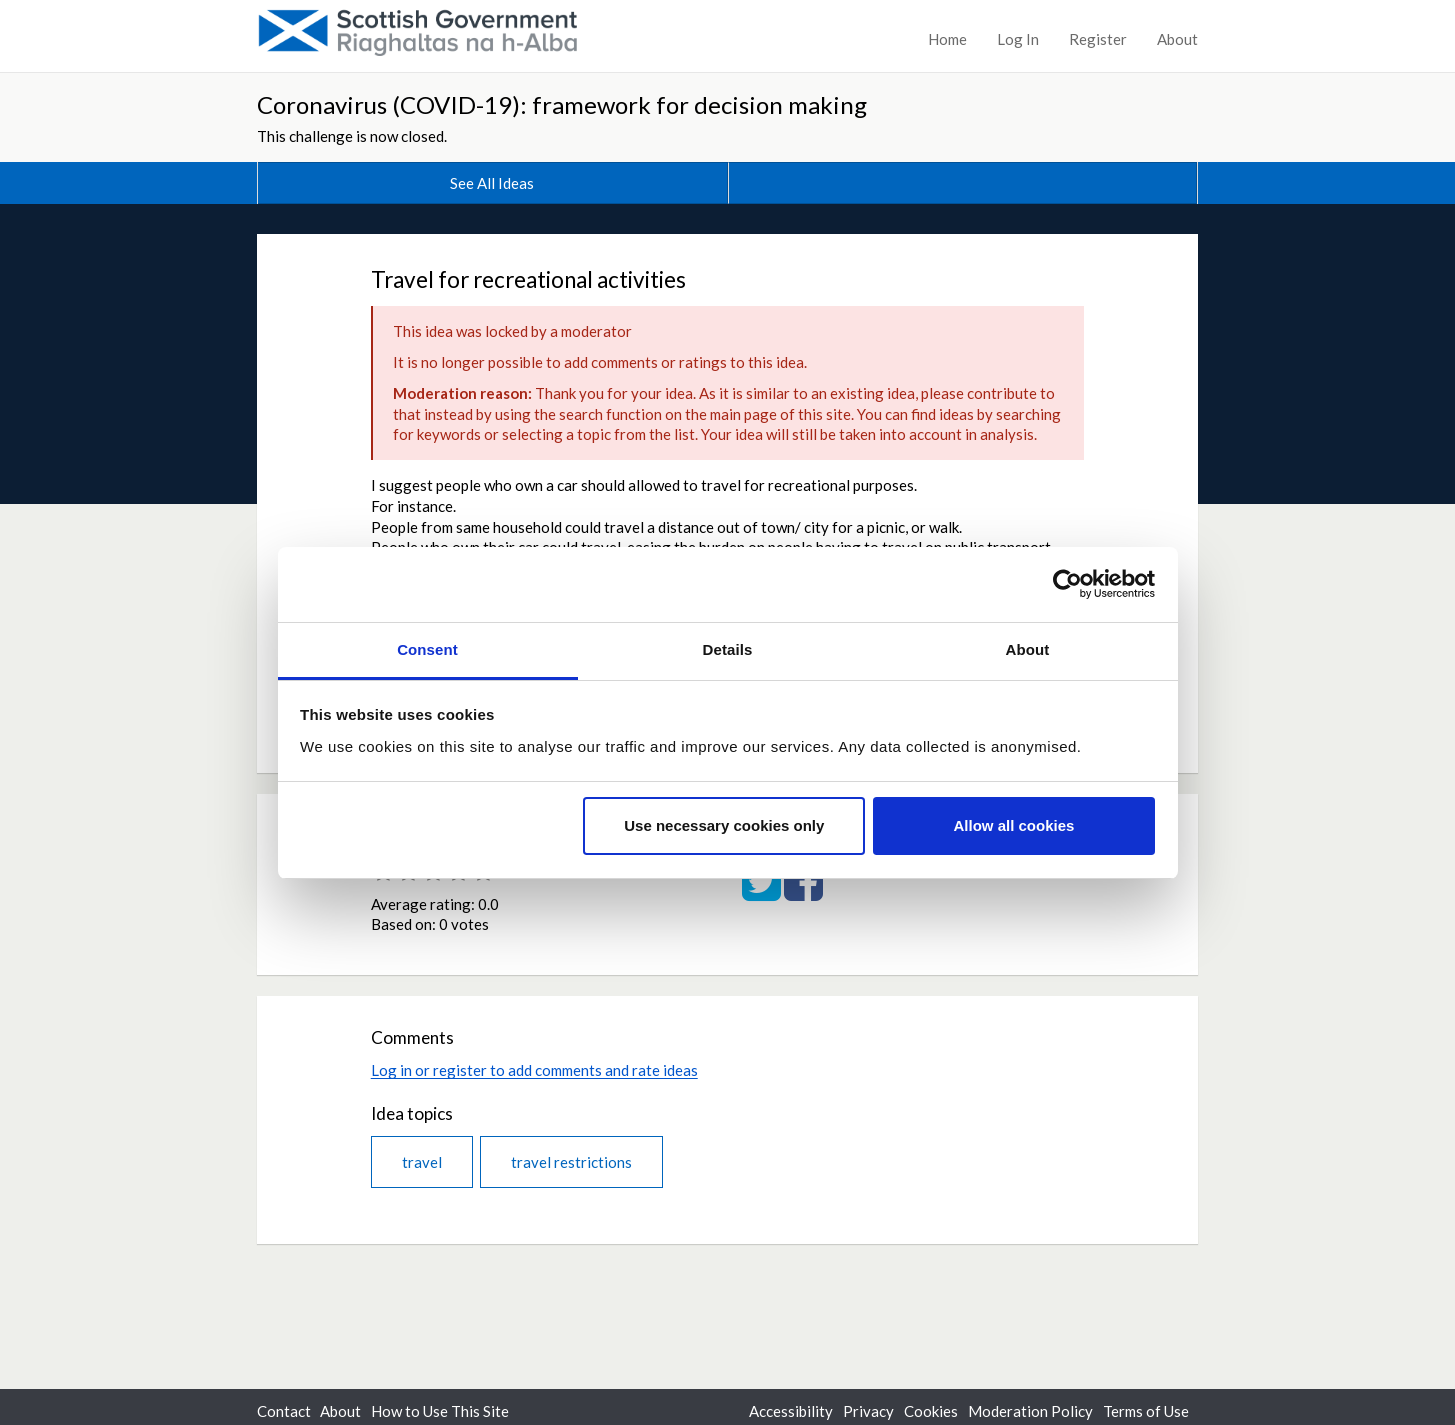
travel (422, 1162)
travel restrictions (571, 1162)
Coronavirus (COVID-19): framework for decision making (562, 104)
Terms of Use (1146, 1411)
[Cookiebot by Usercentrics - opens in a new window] (1067, 584)
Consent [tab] (427, 649)
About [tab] (1028, 649)
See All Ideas (492, 183)
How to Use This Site (440, 1411)
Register (1098, 39)
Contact (284, 1411)
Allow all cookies (1013, 825)
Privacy (868, 1411)
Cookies (931, 1411)
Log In (1018, 39)
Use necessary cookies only (724, 825)
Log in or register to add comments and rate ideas (534, 1070)
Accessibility (791, 1411)
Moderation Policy (1030, 1411)
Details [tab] (728, 649)
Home (947, 39)
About (1177, 39)
